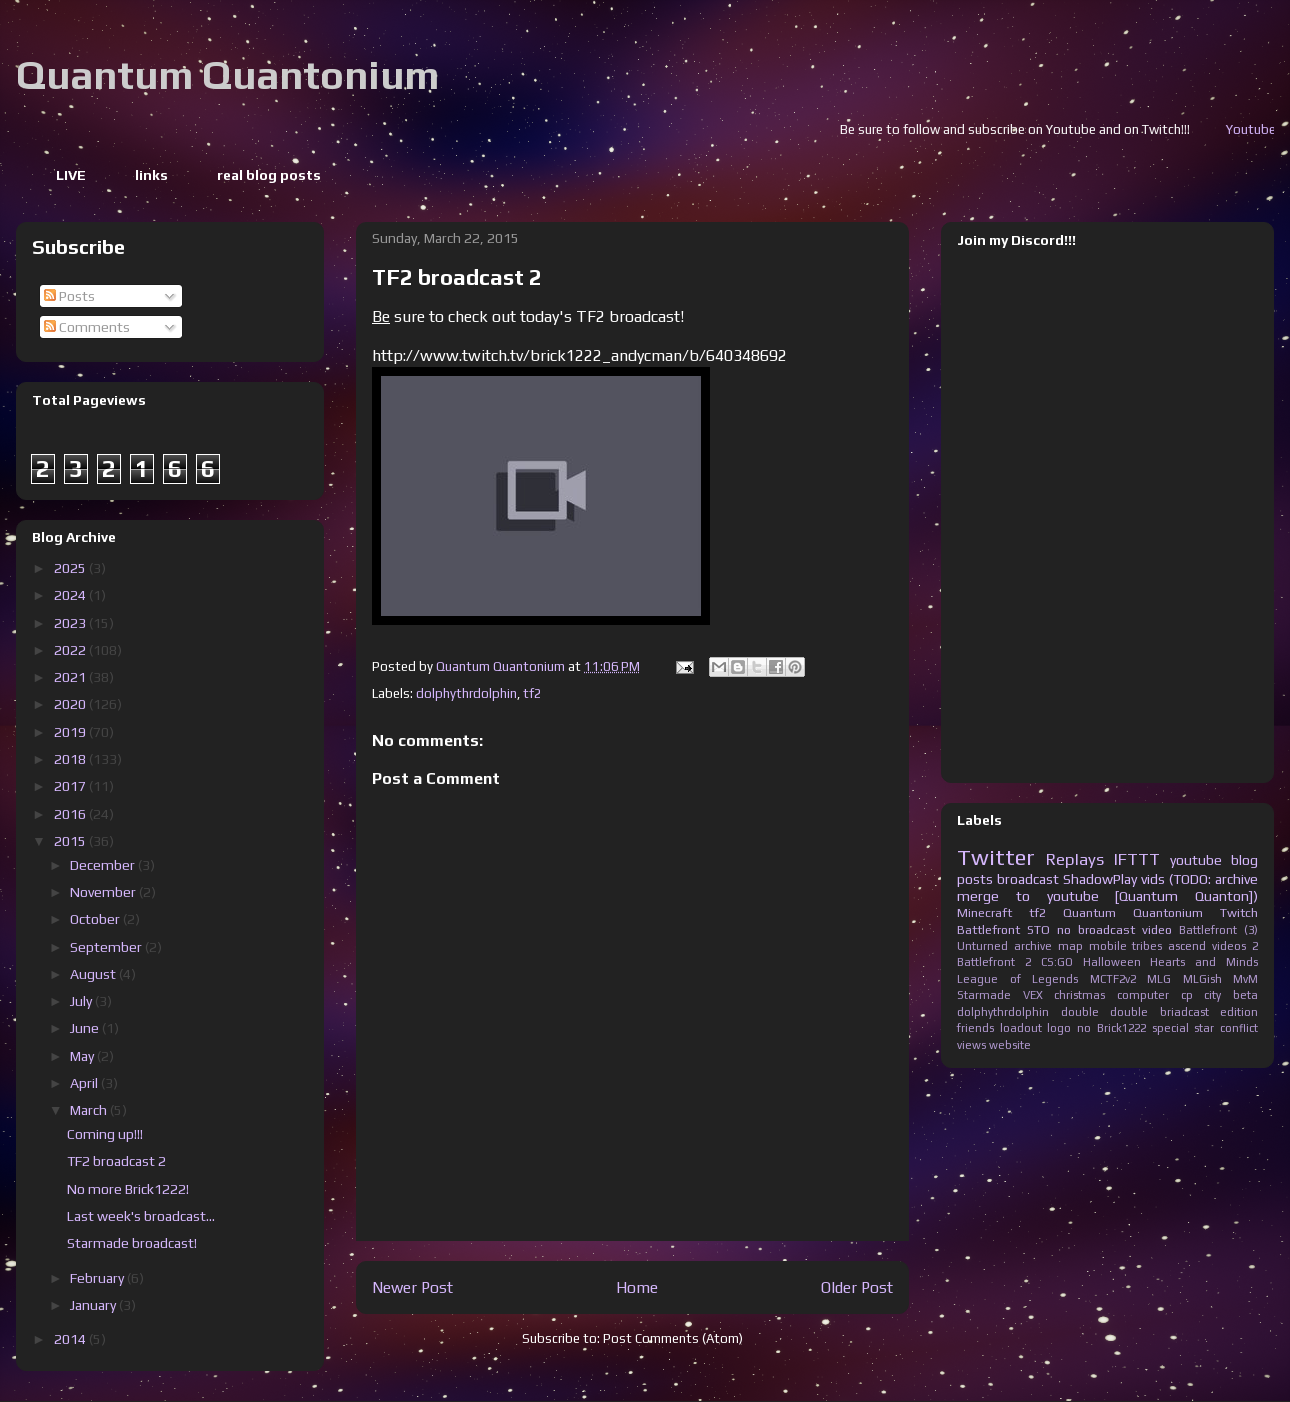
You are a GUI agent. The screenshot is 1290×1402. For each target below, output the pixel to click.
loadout (1021, 1028)
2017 (71, 786)
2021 (71, 677)
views (971, 1045)
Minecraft (984, 912)
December (104, 865)
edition (1239, 1012)
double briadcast (1159, 1012)
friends (975, 1028)
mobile (1108, 946)
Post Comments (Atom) (673, 1338)
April (85, 1083)
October (96, 919)
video (1157, 929)
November (104, 892)
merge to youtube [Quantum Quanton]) (1107, 896)
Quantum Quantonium (227, 75)
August (94, 974)
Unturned (982, 946)
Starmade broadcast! (132, 1243)
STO (1038, 929)
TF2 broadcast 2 (116, 1161)
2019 (71, 732)
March (90, 1110)
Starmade (984, 995)
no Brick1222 (1111, 1028)
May (83, 1056)
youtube (1196, 860)
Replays (1075, 859)
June (86, 1028)
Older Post (857, 1287)
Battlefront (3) (1218, 930)
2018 (71, 759)
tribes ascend (1169, 946)
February (98, 1278)
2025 (71, 568)
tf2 (532, 693)
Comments (87, 327)
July (82, 1001)
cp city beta (1219, 995)
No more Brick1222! (128, 1189)
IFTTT (1137, 859)
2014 (71, 1339)
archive (1033, 946)
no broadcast (1096, 929)
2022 (71, 650)
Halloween (1112, 962)
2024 (71, 595)
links (151, 175)
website (1010, 1045)
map (1070, 946)
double (1080, 1012)
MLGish (1202, 979)
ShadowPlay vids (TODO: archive (1160, 879)
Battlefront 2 (994, 962)
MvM (1245, 979)
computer (1143, 995)
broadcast (1028, 879)
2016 (71, 814)
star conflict (1226, 1028)
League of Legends (1017, 979)
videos (1229, 946)
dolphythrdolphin (466, 693)
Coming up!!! (105, 1134)
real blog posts (269, 175)
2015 (71, 841)
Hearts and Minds (1204, 962)
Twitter (996, 857)
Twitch (1239, 912)
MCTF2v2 (1113, 979)
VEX (1033, 995)
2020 (71, 704)
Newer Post (412, 1287)
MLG (1159, 979)
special (1170, 1028)
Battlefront (988, 929)
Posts (69, 296)
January (94, 1305)
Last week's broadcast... (141, 1216)
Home (637, 1287)
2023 (71, 623)
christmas (1079, 995)
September (107, 947)
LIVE (71, 175)
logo (1059, 1028)
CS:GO (1057, 962)
